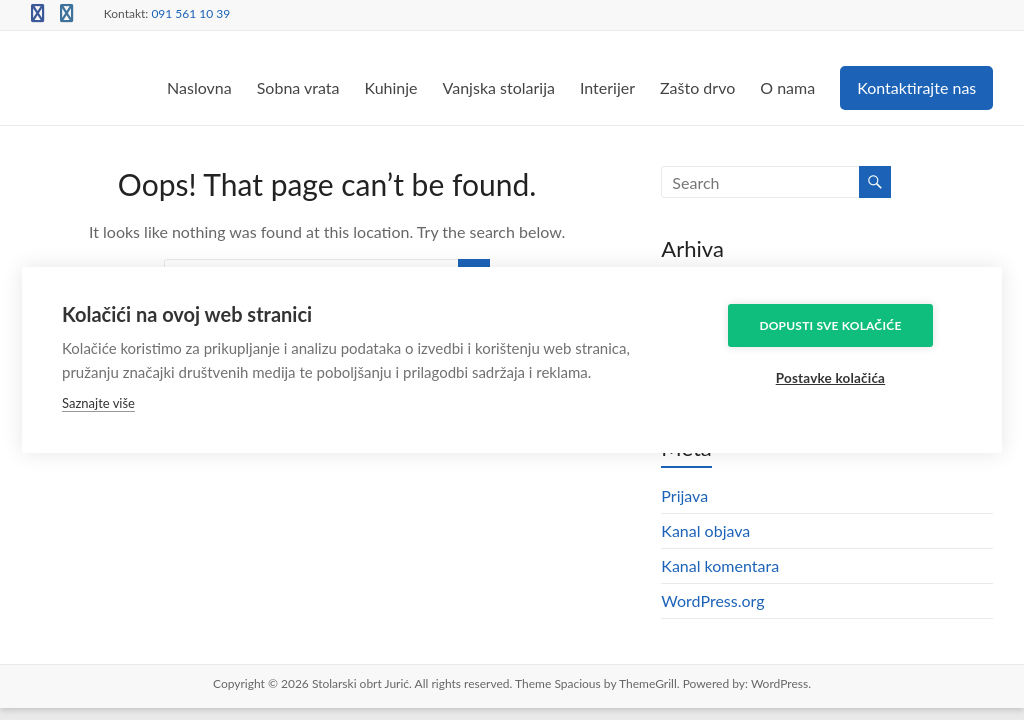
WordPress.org (712, 600)
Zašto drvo (697, 87)
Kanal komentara (720, 565)
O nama (787, 87)
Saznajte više (98, 403)
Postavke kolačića (842, 378)
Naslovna (199, 87)
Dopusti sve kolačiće (843, 324)
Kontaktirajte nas (916, 87)
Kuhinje (390, 87)
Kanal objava (705, 530)
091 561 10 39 (190, 13)
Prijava (684, 495)
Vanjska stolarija (499, 87)
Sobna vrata (298, 87)
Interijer (607, 87)
